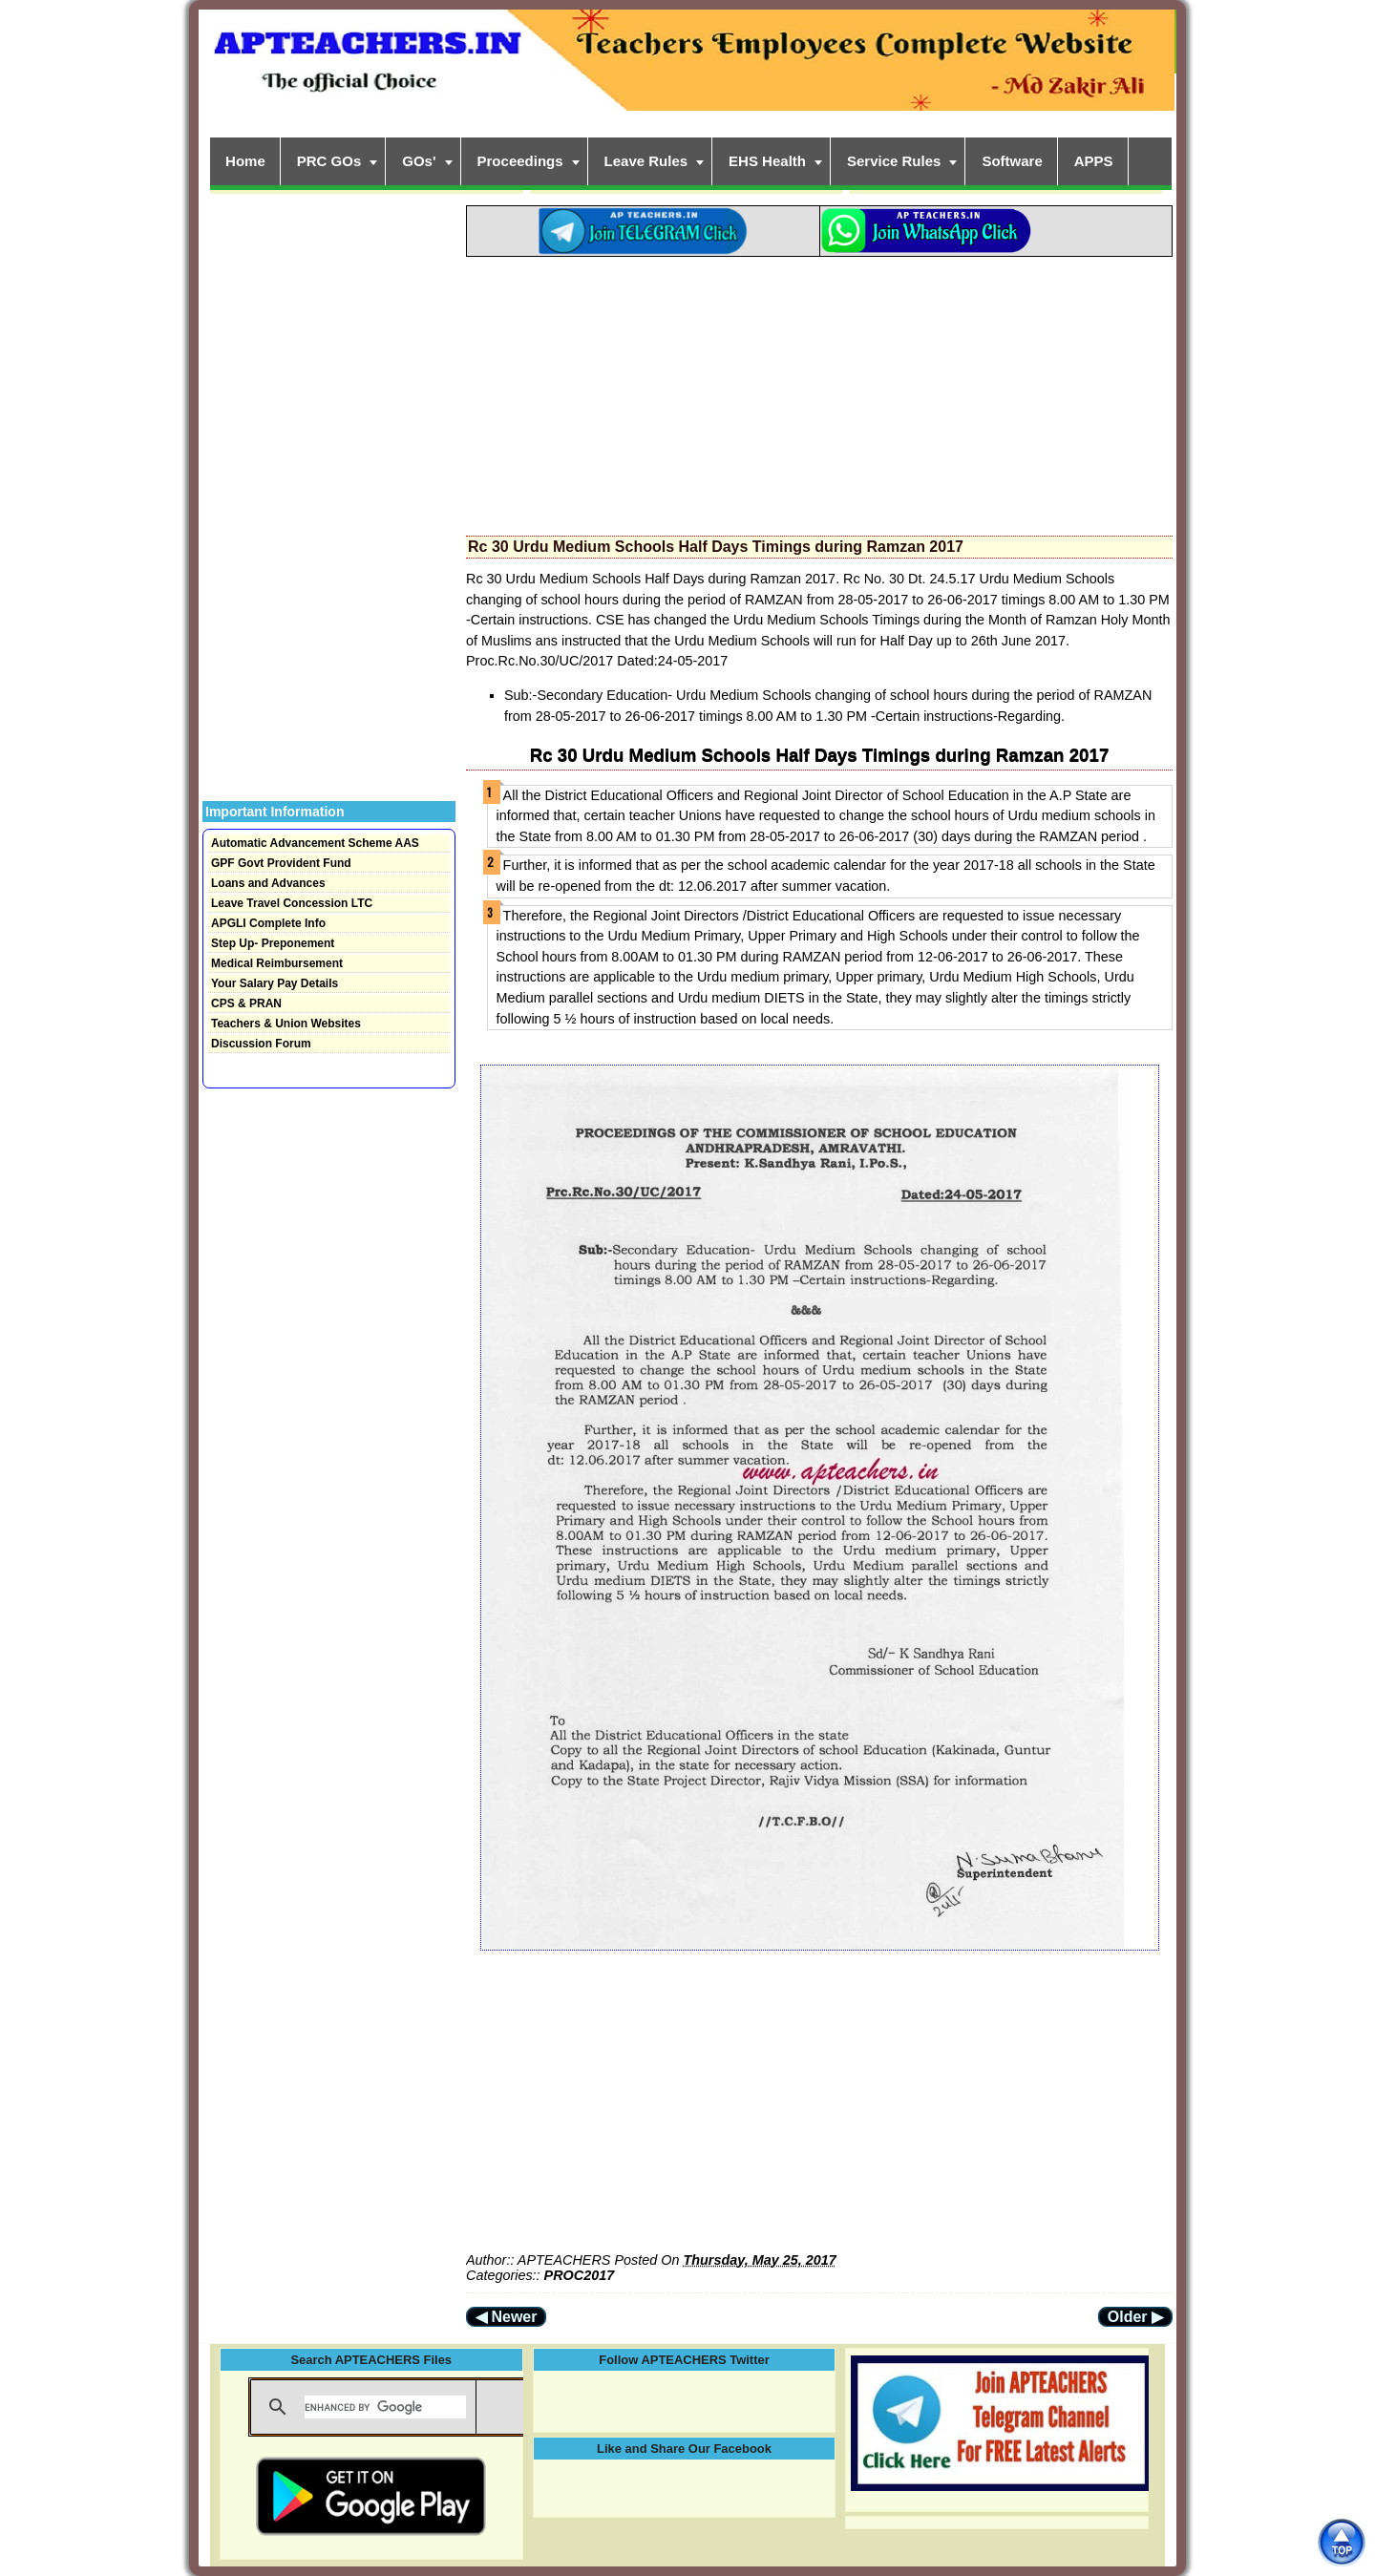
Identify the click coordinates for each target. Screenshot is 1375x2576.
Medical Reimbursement (277, 963)
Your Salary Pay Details (274, 983)
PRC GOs (329, 161)
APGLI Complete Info (268, 923)
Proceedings (520, 161)
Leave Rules (646, 161)
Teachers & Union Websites (286, 1023)
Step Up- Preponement (272, 943)
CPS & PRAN (246, 1003)
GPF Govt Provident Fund (281, 863)
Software (1012, 161)
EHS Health (767, 161)
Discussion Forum (261, 1043)
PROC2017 (579, 2275)
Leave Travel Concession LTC (291, 903)
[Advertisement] (819, 390)
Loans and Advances (268, 883)
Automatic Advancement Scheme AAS (315, 843)
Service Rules (894, 161)
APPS (1093, 161)
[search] (385, 2407)
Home (245, 161)
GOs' (418, 161)
